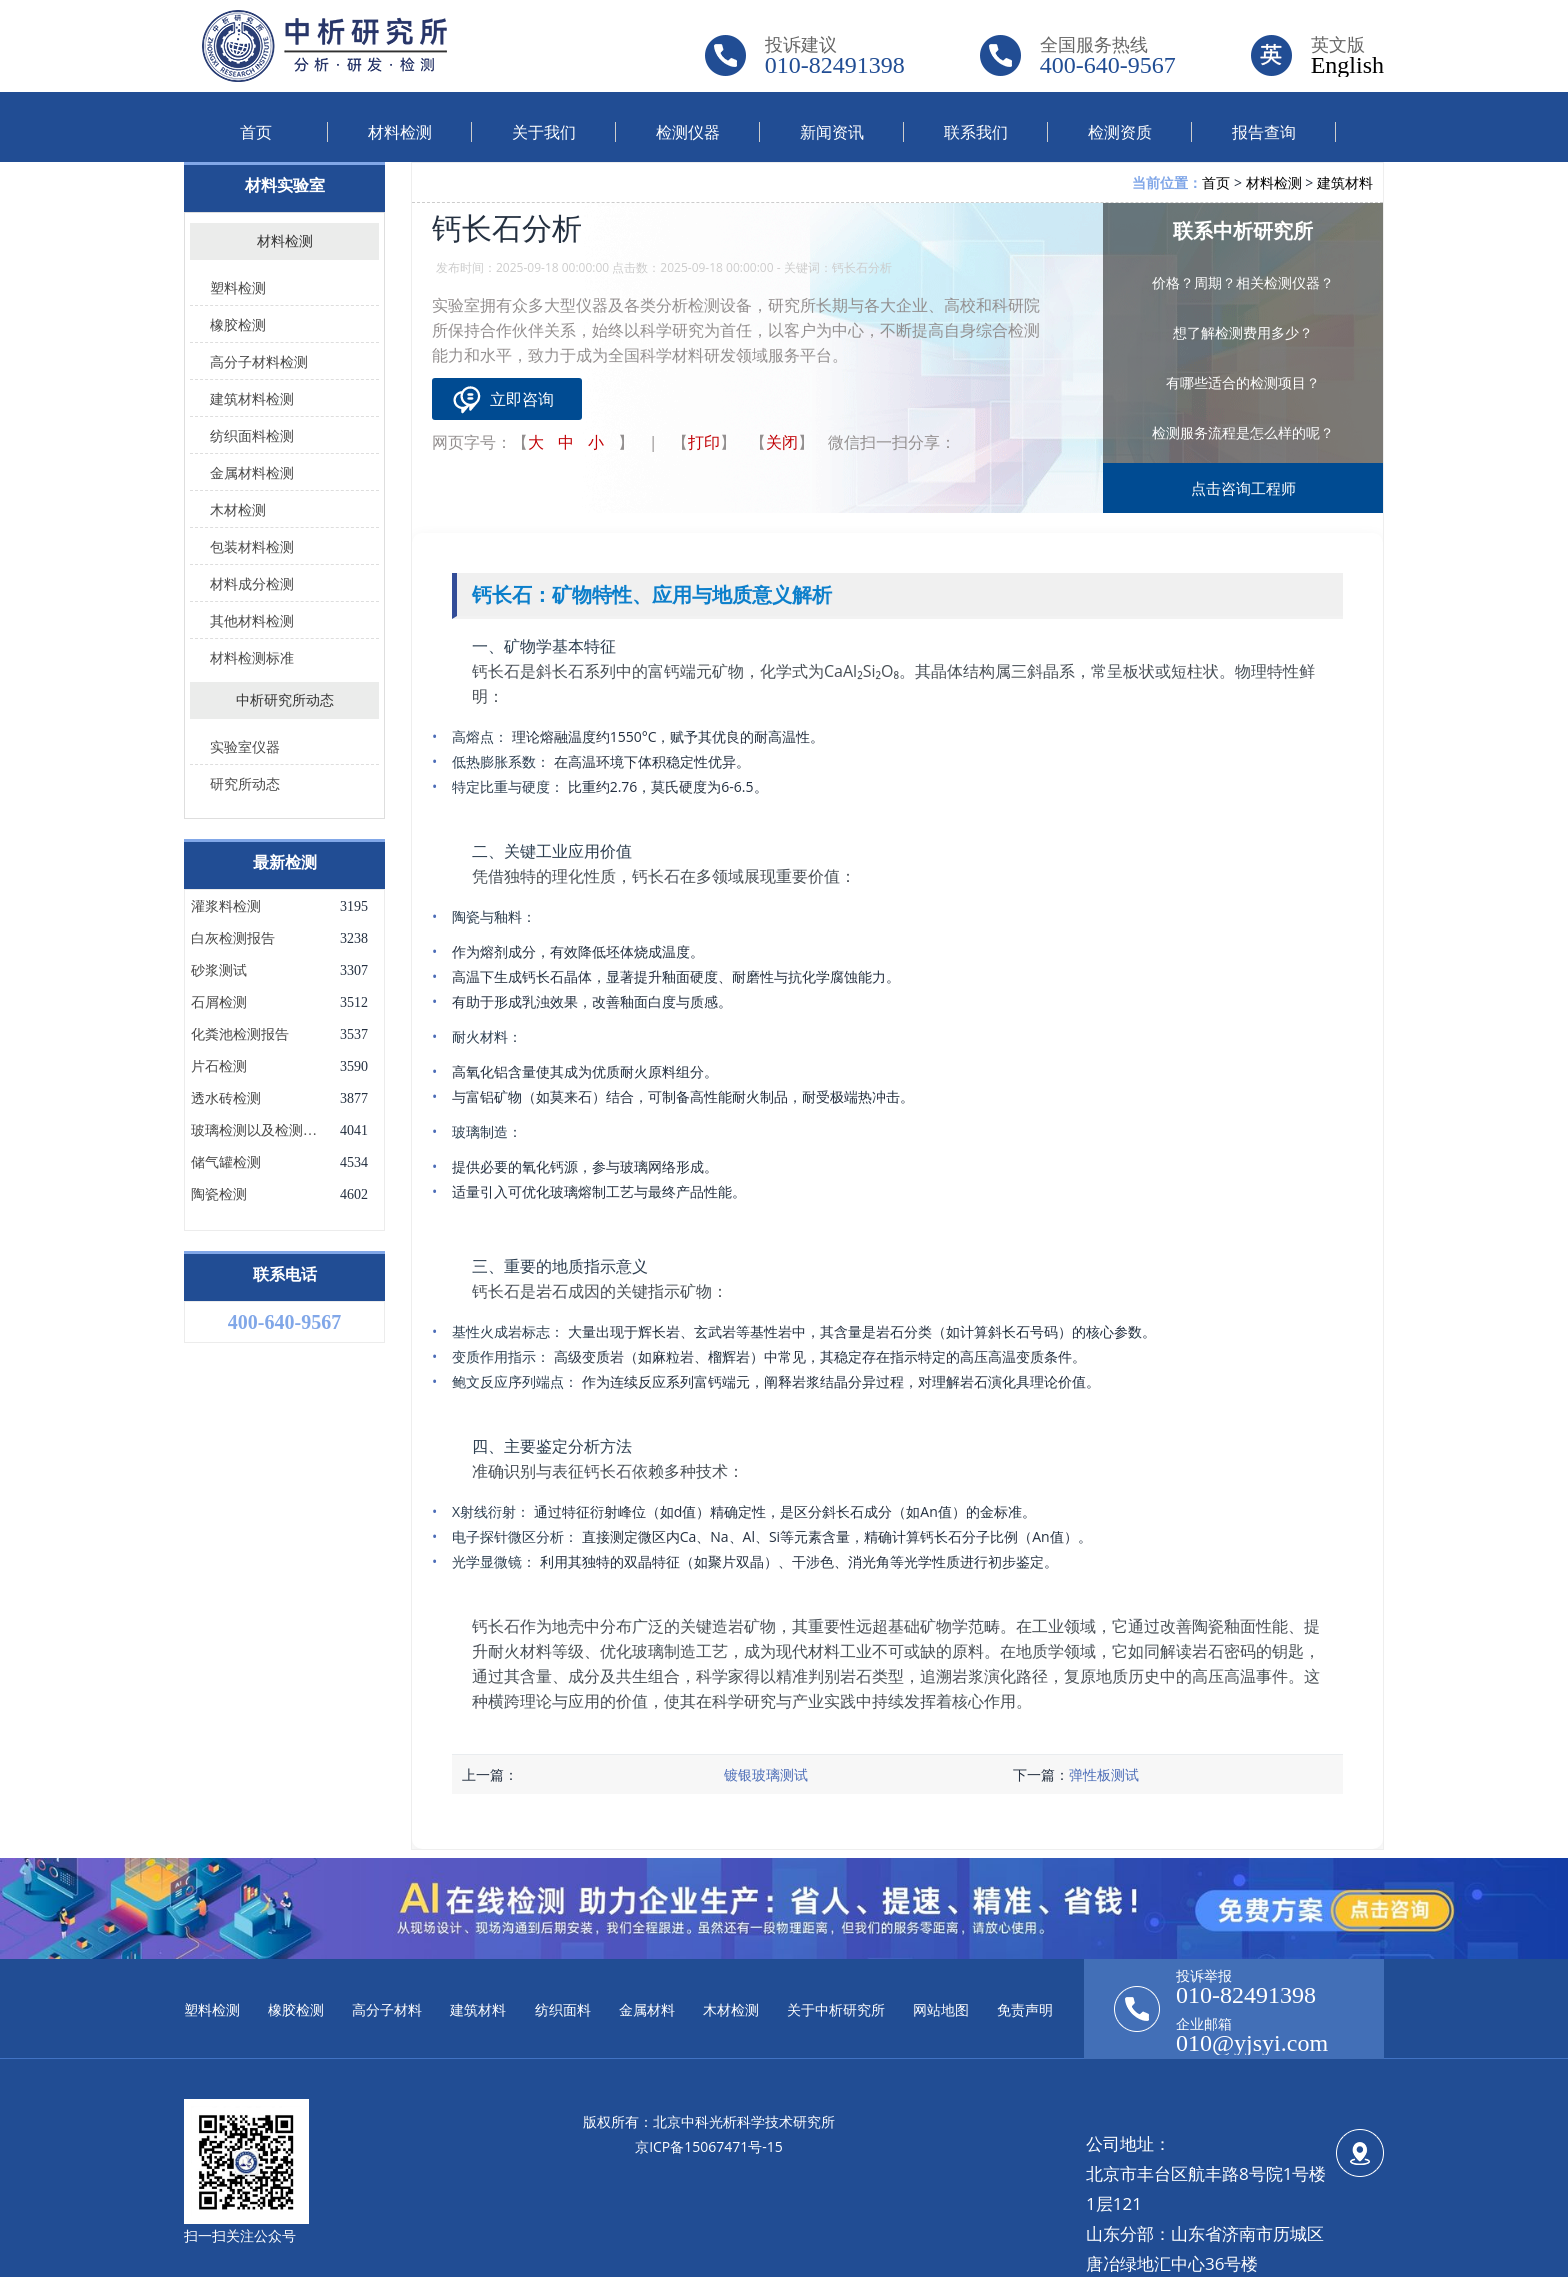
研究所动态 (245, 783)
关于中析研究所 (836, 2009)
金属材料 (647, 2009)
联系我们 (976, 132)
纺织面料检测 (252, 435)
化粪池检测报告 (240, 1035)
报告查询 (1264, 132)
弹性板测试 (1104, 1774)
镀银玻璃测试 (766, 1774)
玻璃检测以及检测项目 (256, 1131)
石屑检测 (219, 1003)
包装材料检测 (252, 546)
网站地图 (941, 2009)
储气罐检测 (226, 1163)
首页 (256, 132)
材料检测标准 (252, 657)
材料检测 (400, 132)
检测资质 (1120, 132)
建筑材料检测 (252, 398)
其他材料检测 (252, 620)
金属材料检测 (252, 472)
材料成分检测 (252, 583)
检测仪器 (688, 132)
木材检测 (238, 509)
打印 (704, 442)
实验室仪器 (245, 746)
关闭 (782, 442)
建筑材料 (1345, 182)
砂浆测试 (219, 971)
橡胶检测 (238, 324)
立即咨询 (522, 399)
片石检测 (219, 1067)
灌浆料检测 (226, 907)
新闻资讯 (832, 132)
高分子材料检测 (259, 361)
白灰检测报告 (233, 939)
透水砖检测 (226, 1099)
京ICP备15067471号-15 (709, 2146)
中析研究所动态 (285, 700)
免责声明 (1025, 2009)
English (1347, 65)
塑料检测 (238, 287)
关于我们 (544, 132)
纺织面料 (563, 2009)
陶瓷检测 (219, 1195)
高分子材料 (387, 2009)
